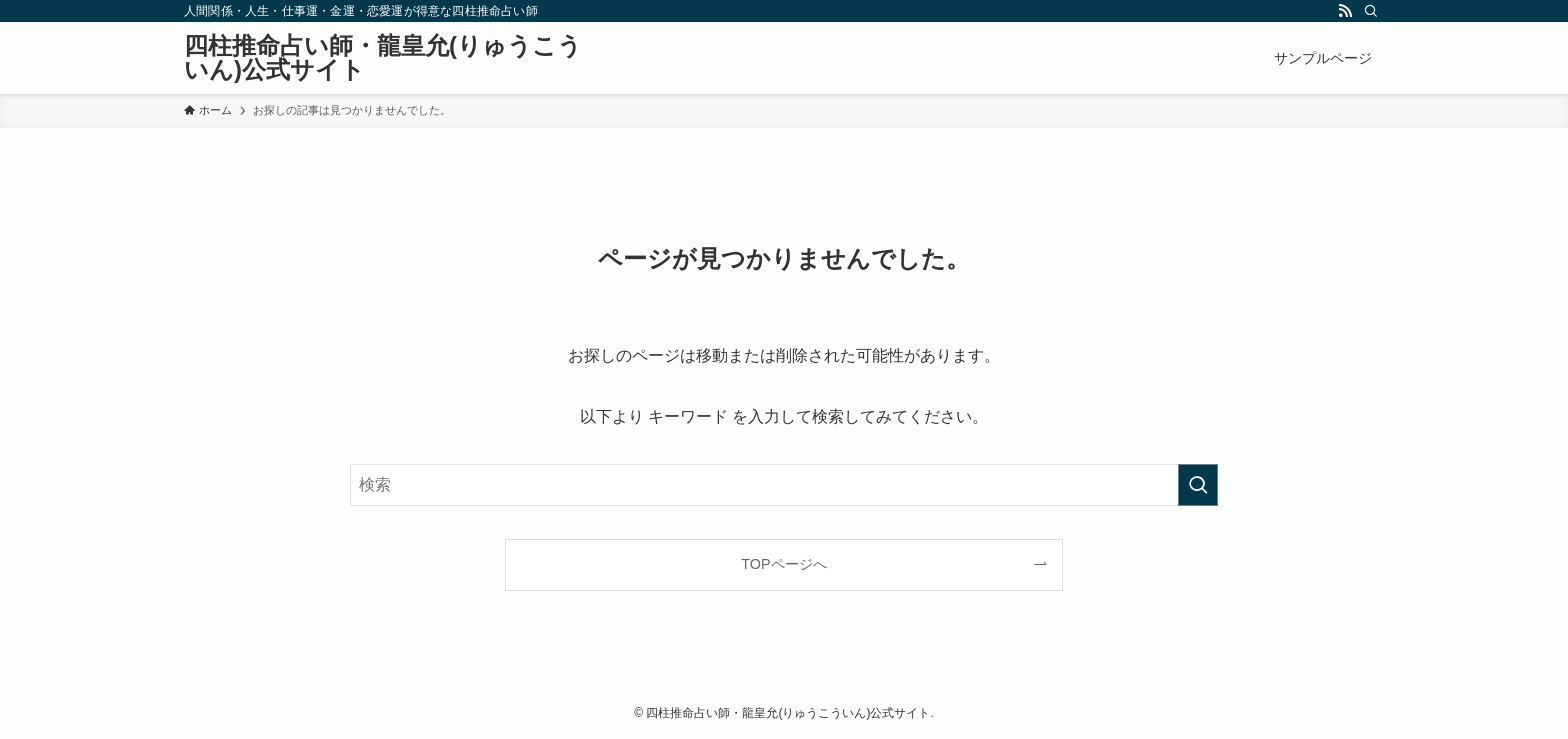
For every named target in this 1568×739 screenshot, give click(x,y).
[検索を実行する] (1198, 485)
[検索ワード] (784, 485)
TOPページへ (783, 564)
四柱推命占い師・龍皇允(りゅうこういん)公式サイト (383, 58)
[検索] (1371, 11)
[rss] (1345, 11)
